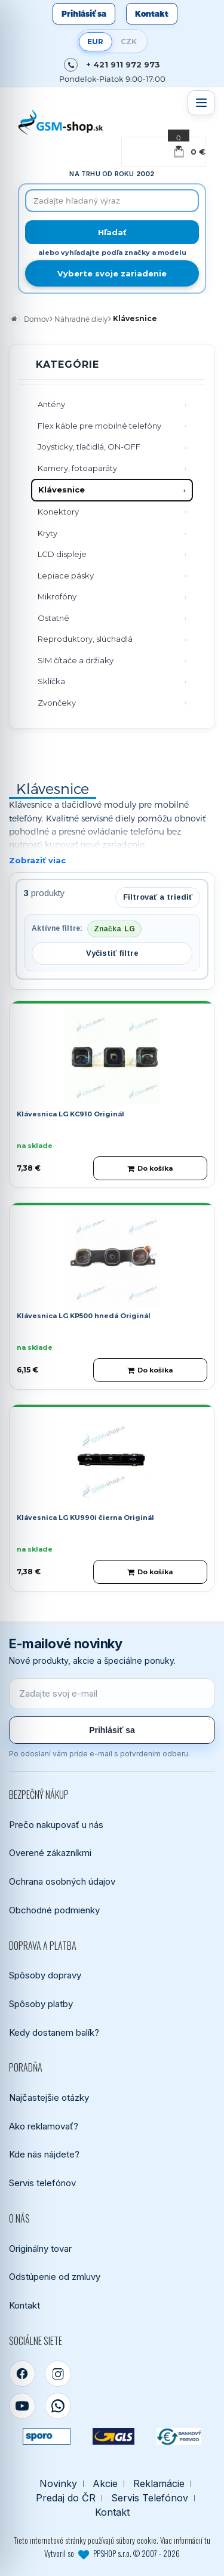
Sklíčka (51, 681)
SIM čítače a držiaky (75, 660)
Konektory (58, 511)
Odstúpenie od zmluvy (54, 2276)
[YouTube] (22, 2406)
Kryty (47, 533)
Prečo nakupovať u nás (56, 1824)
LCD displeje (62, 554)
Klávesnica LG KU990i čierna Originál (85, 1517)
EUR (95, 41)
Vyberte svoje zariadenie (112, 273)
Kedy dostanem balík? (54, 2032)
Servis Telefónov (149, 2498)
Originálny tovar (40, 2248)
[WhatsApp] (58, 2406)
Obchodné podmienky (54, 1910)
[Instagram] (58, 2373)
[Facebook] (22, 2373)
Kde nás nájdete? (44, 2154)
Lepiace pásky (66, 575)
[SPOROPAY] (46, 2436)
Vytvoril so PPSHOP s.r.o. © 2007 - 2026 (112, 2553)
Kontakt (151, 14)
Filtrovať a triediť (157, 896)
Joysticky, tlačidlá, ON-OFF (89, 446)
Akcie (105, 2483)
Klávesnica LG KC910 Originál (70, 1114)
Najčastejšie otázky (49, 2097)
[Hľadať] (112, 232)
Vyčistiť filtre (112, 953)
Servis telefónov (42, 2183)
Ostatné (53, 618)
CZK (129, 41)
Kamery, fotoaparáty (77, 468)
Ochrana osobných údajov (62, 1881)
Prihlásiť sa (84, 14)
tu (207, 2540)
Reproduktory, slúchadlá (85, 639)
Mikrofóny (57, 596)
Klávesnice (61, 489)
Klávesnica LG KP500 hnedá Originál (84, 1316)
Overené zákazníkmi (50, 1852)
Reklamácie (159, 2483)
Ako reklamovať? (43, 2126)
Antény (51, 404)
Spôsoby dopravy (45, 1975)
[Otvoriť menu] (201, 102)
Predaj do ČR (66, 2498)
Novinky (58, 2483)
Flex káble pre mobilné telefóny (99, 425)
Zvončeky (57, 702)
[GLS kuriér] (113, 2436)
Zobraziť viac (37, 860)
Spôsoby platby (41, 2003)
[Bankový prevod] (179, 2436)
